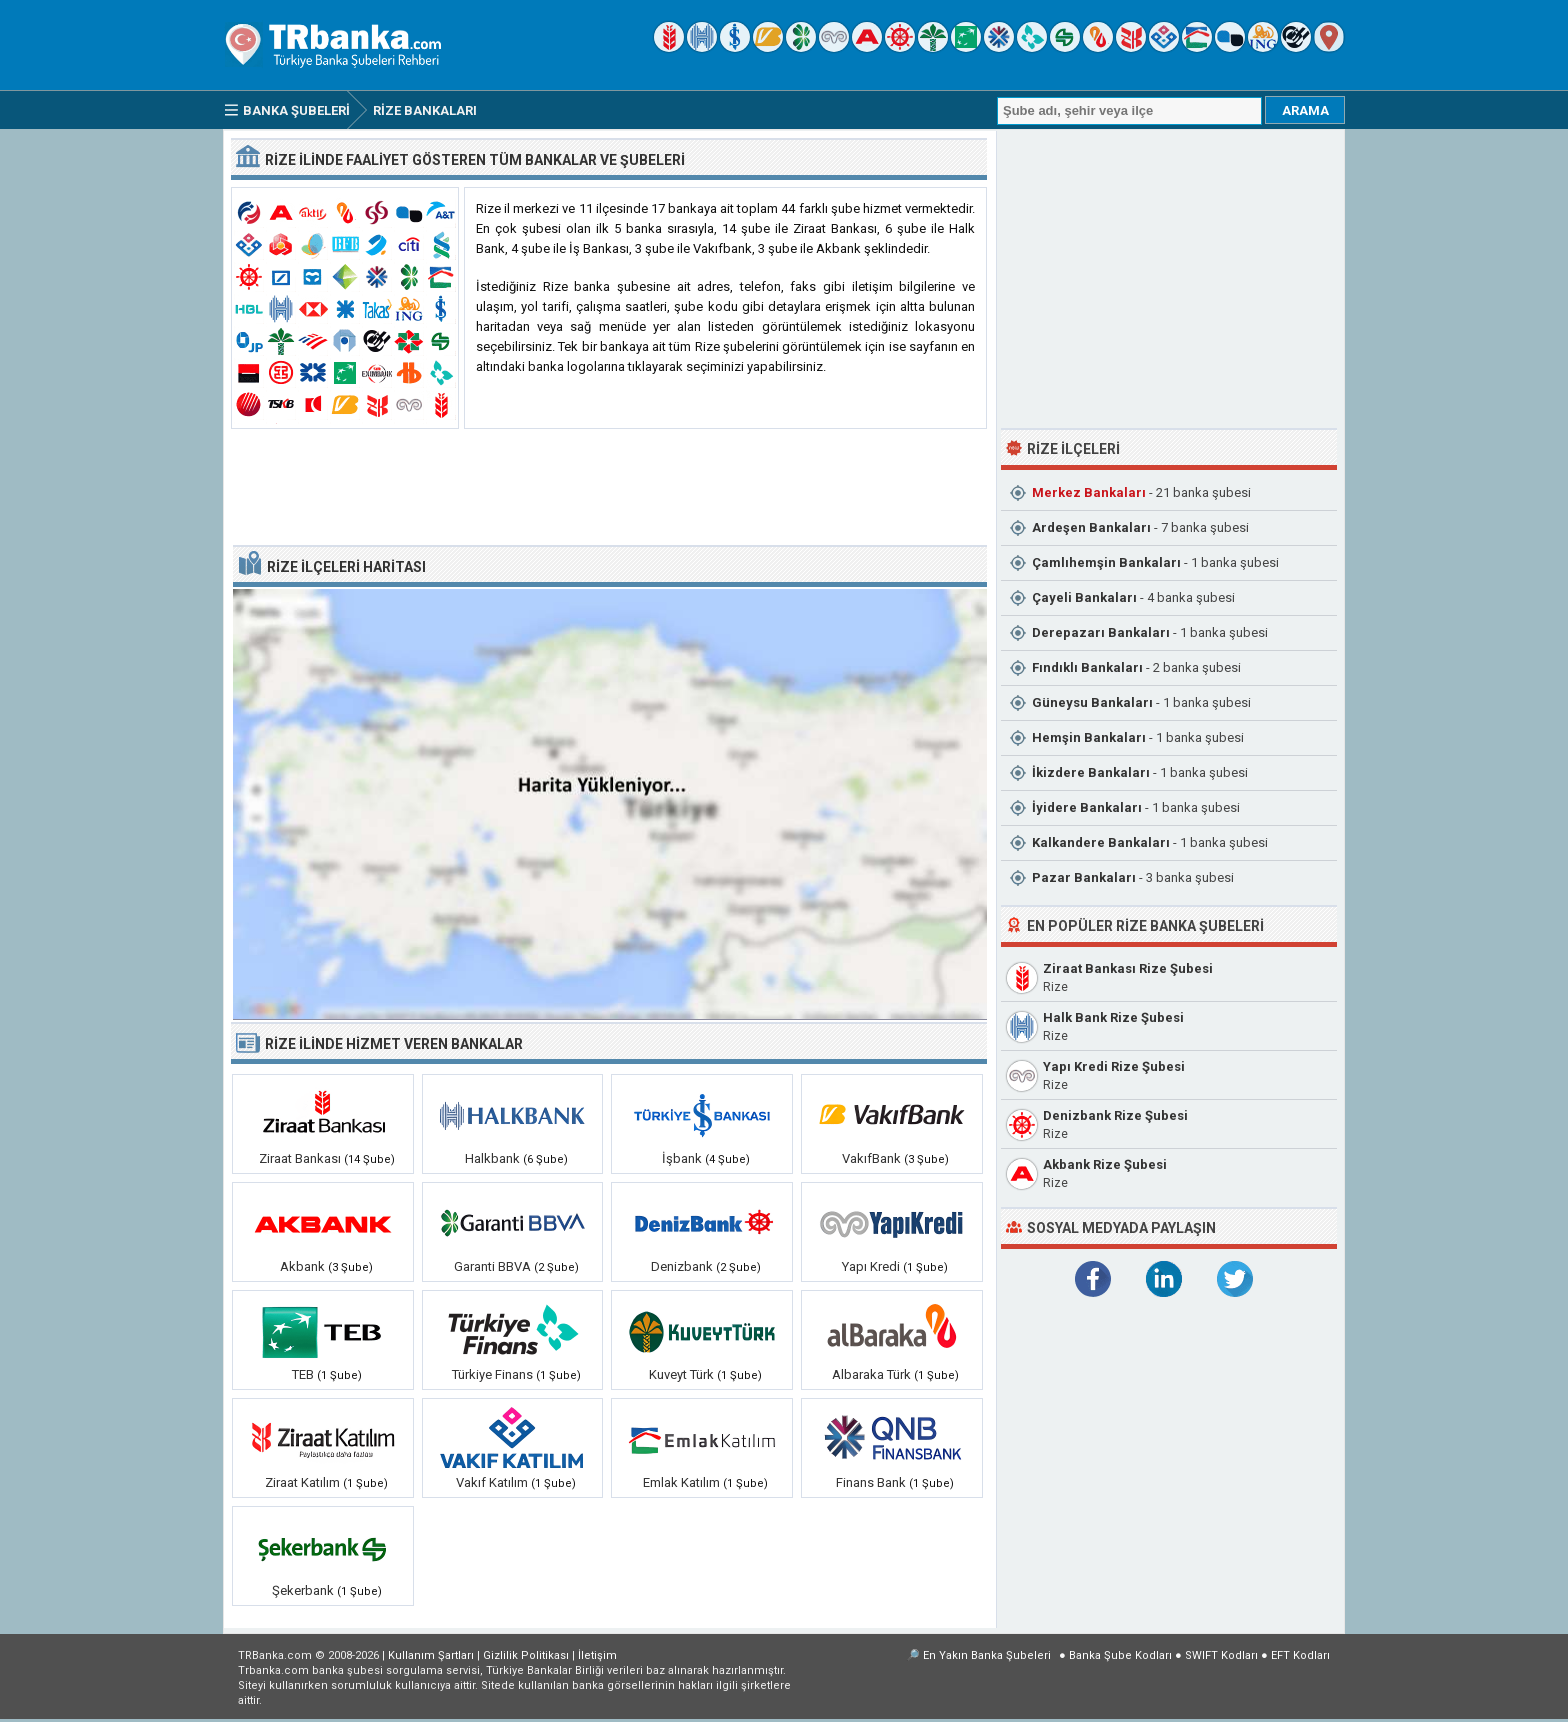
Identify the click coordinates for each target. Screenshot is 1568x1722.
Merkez (1089, 492)
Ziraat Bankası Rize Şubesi (1128, 968)
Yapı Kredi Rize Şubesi (1114, 1066)
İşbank (682, 1158)
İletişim (597, 1655)
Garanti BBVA (492, 1266)
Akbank (302, 1266)
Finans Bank (871, 1482)
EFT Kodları (1300, 1655)
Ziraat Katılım (302, 1482)
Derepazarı (1101, 632)
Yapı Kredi (871, 1266)
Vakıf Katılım (492, 1482)
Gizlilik (526, 1655)
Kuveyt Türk (681, 1374)
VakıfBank (871, 1158)
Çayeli (1084, 597)
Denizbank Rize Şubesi (1115, 1115)
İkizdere (1091, 772)
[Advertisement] (609, 488)
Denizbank (682, 1266)
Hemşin (1089, 737)
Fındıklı (1087, 667)
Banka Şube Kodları (1120, 1655)
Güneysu (1092, 702)
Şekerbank (303, 1590)
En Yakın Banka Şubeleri (987, 1655)
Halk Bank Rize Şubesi (1113, 1017)
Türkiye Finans (492, 1374)
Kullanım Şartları (431, 1655)
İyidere (1087, 807)
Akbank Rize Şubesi (1105, 1164)
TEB (303, 1374)
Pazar (1084, 877)
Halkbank (492, 1158)
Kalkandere (1101, 842)
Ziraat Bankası (300, 1158)
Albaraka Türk (871, 1374)
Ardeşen (1091, 527)
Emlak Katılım (681, 1482)
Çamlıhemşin (1106, 562)
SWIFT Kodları (1221, 1655)
